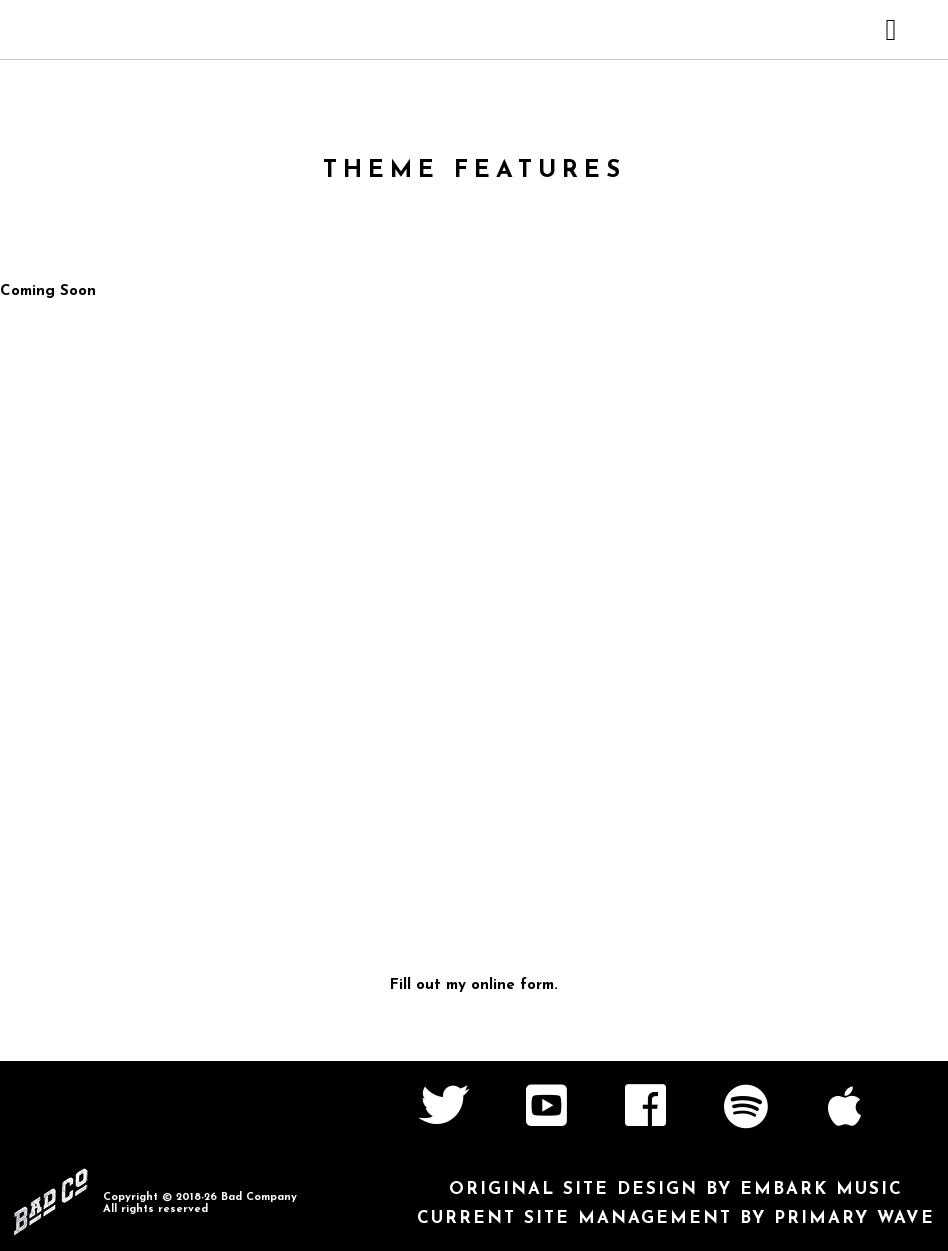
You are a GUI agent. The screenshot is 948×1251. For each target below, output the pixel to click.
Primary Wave (854, 1218)
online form (512, 985)
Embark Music (821, 1189)
